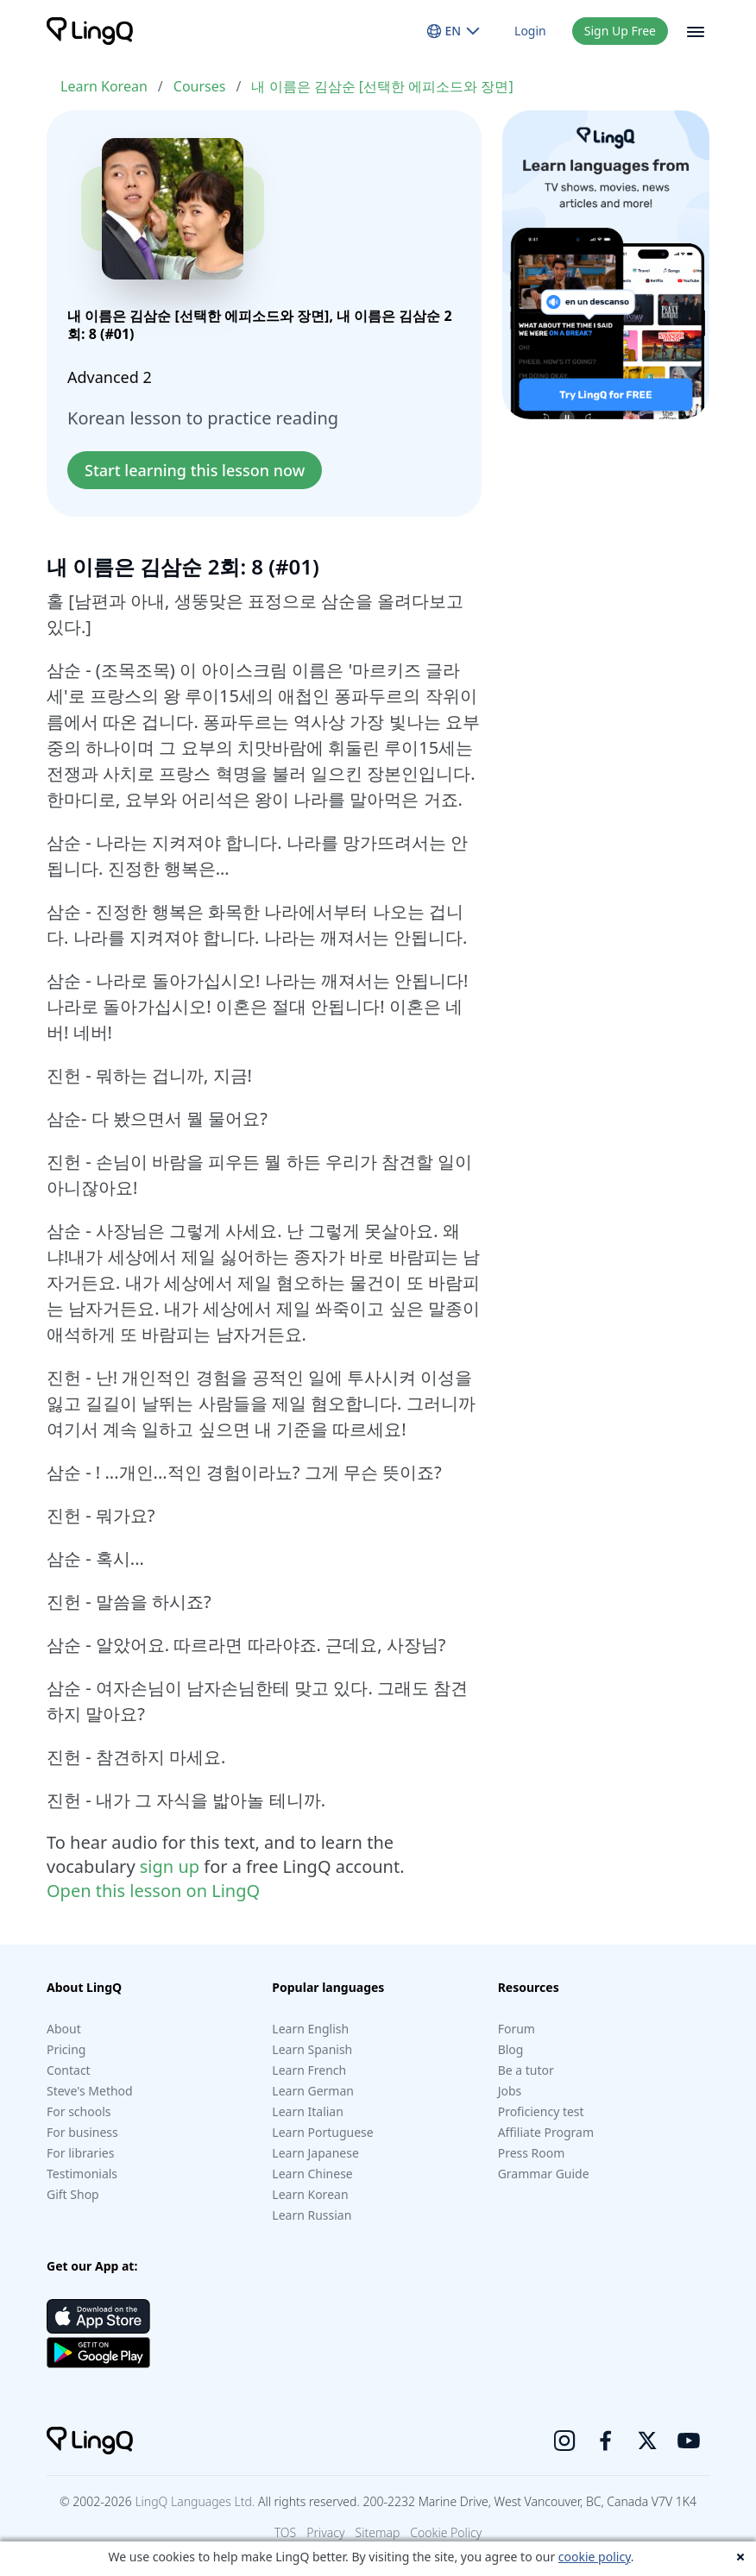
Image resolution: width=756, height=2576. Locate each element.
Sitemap (378, 2532)
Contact (69, 2070)
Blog (511, 2049)
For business (82, 2132)
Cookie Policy (446, 2532)
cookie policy (594, 2556)
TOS (285, 2532)
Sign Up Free (620, 30)
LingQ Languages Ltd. (195, 2501)
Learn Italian (307, 2111)
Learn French (309, 2070)
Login (530, 30)
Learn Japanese (315, 2153)
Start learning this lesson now (195, 470)
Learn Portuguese (322, 2132)
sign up (169, 1866)
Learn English (310, 2028)
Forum (516, 2028)
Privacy (325, 2532)
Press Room (531, 2153)
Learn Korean (104, 86)
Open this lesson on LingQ (153, 1890)
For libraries (80, 2153)
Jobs (510, 2091)
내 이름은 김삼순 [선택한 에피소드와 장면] (382, 86)
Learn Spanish (312, 2049)
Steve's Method (90, 2091)
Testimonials (82, 2173)
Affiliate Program (546, 2132)
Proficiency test (541, 2111)
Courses (199, 86)
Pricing (66, 2049)
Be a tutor (526, 2070)
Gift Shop (73, 2194)
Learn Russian (311, 2215)
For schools (79, 2111)
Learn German (313, 2091)
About (64, 2028)
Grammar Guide (543, 2173)
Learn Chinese (312, 2173)
